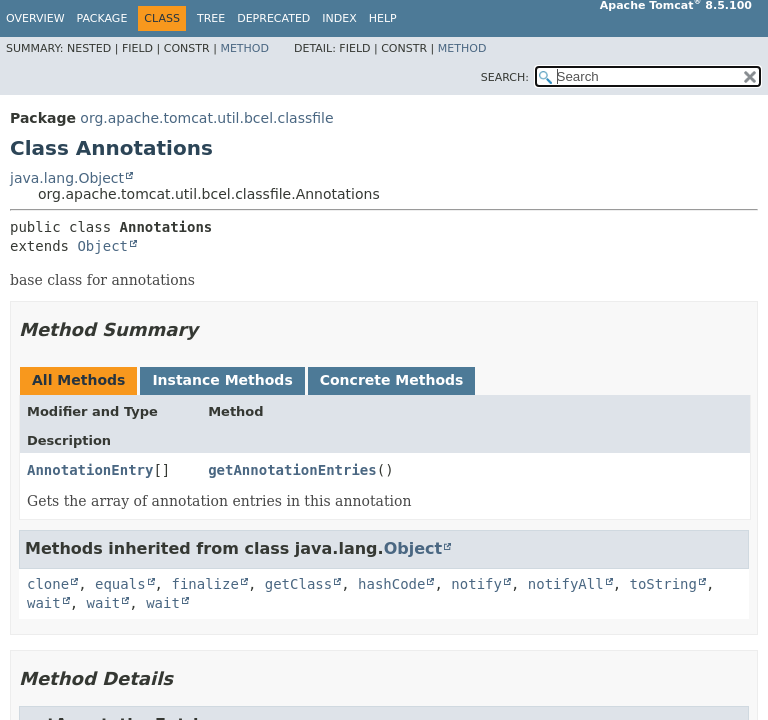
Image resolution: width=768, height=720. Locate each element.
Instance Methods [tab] (222, 380)
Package (102, 18)
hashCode (391, 584)
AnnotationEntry (90, 470)
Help (383, 18)
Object (102, 246)
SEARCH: (505, 77)
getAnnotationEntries (292, 470)
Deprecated (273, 18)
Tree (211, 18)
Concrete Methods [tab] (392, 380)
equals (120, 584)
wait (44, 603)
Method (244, 48)
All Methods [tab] (78, 380)
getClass (298, 584)
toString (663, 584)
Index (339, 18)
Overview (35, 18)
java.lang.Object (67, 178)
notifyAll (566, 584)
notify (476, 584)
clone (48, 584)
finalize (204, 584)
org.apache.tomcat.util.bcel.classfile (206, 118)
